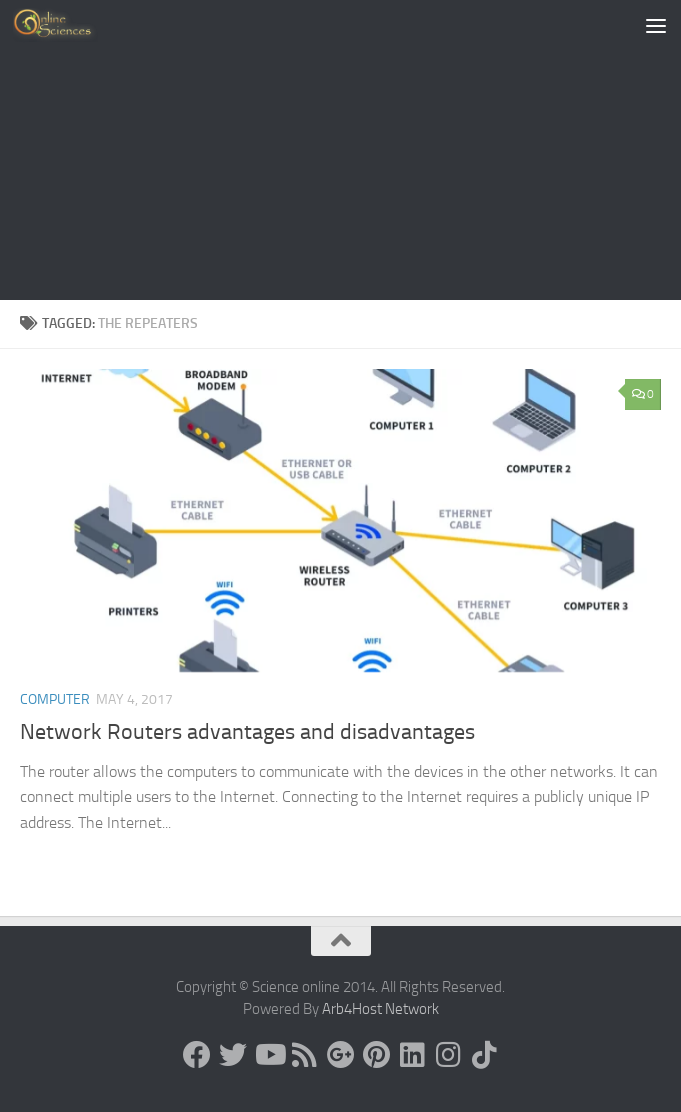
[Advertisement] (340, 150)
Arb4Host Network (380, 1009)
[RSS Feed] (305, 1055)
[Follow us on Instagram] (449, 1055)
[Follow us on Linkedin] (413, 1055)
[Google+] (341, 1055)
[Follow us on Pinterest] (377, 1055)
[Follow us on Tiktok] (485, 1055)
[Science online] (197, 1055)
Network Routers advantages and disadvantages (247, 732)
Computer (55, 699)
